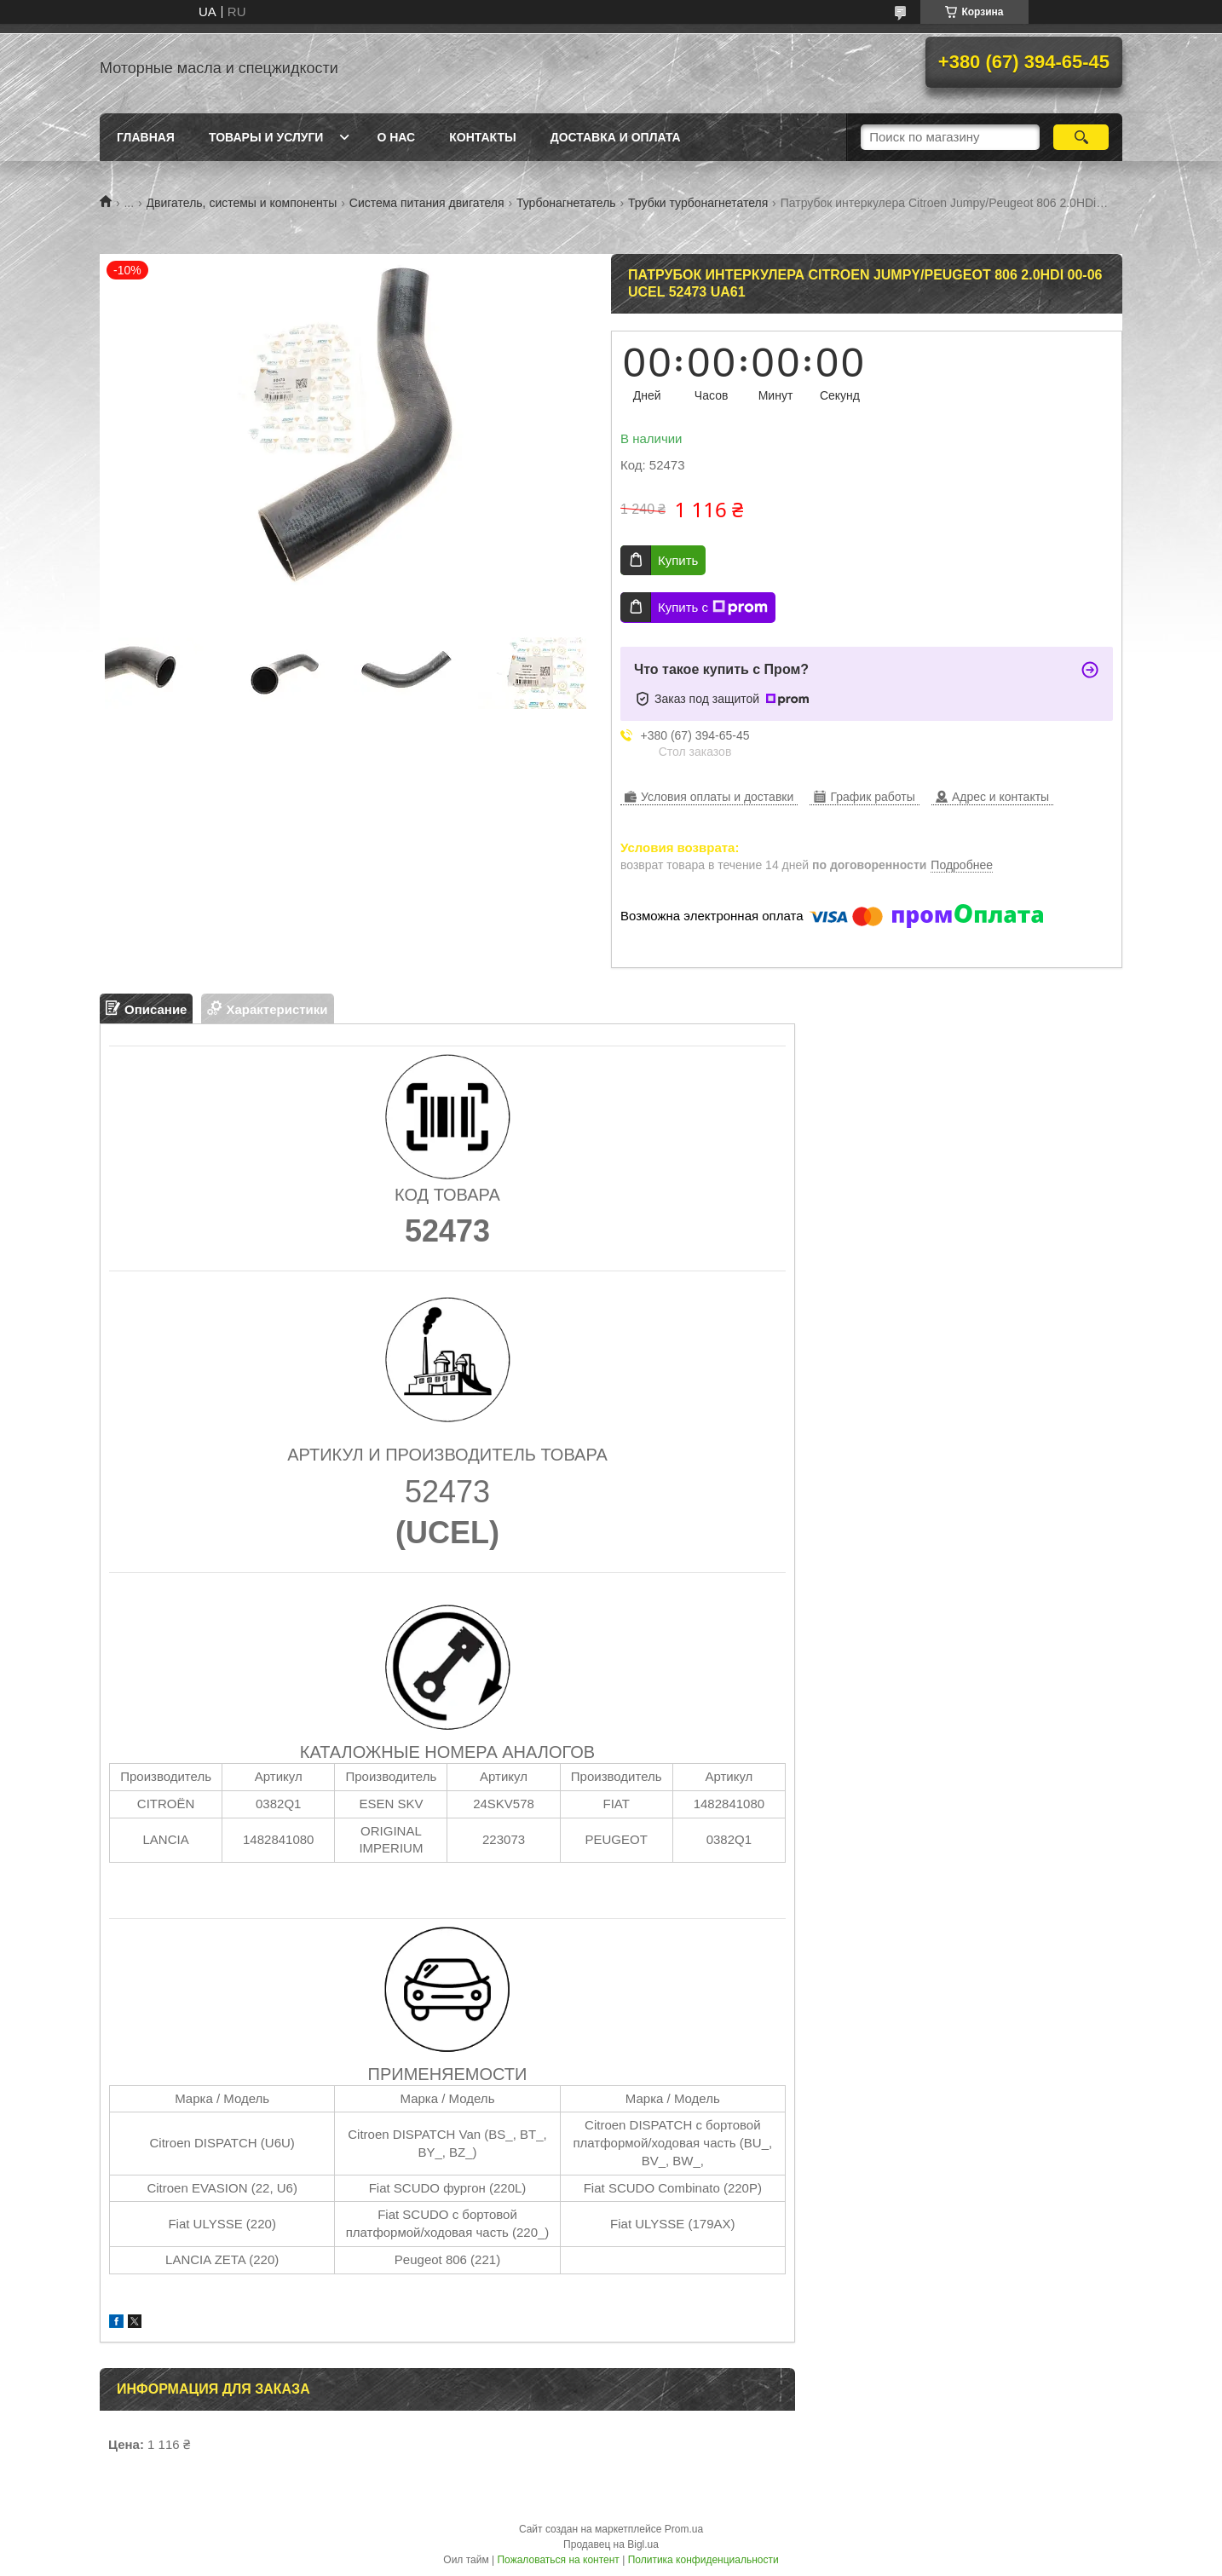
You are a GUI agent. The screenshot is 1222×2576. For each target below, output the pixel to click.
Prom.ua (684, 2529)
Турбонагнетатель (566, 203)
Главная (146, 137)
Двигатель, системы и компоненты (242, 203)
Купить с (713, 607)
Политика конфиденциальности (703, 2560)
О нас (396, 137)
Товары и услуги (266, 137)
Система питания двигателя (426, 203)
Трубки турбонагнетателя (698, 203)
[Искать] (1081, 137)
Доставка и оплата (615, 137)
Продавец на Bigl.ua (611, 2544)
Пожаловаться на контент (558, 2560)
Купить (678, 560)
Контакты (482, 137)
